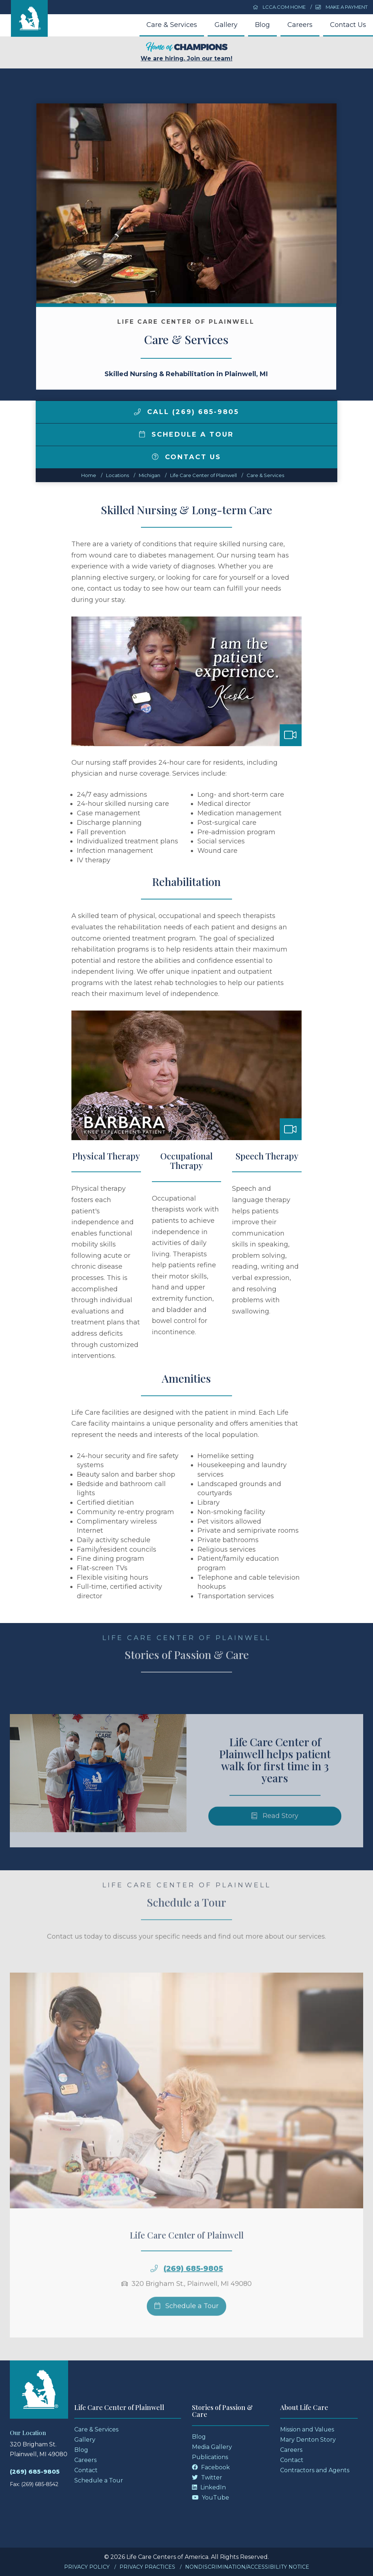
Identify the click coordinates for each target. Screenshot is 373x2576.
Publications (210, 2457)
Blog (262, 25)
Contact (86, 2470)
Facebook (211, 2467)
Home (88, 475)
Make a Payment (341, 7)
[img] (137, 412)
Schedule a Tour (186, 434)
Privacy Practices (147, 2567)
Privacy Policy (87, 2567)
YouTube (210, 2497)
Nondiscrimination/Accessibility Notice (247, 2567)
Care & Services (171, 25)
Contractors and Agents (314, 2470)
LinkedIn (209, 2487)
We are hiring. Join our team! (186, 52)
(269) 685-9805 (35, 2471)
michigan (149, 475)
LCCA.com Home (279, 7)
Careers (300, 25)
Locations (117, 475)
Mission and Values (307, 2429)
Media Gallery (212, 2446)
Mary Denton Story (308, 2439)
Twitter (207, 2477)
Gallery (226, 25)
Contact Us (348, 25)
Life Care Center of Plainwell (203, 475)
